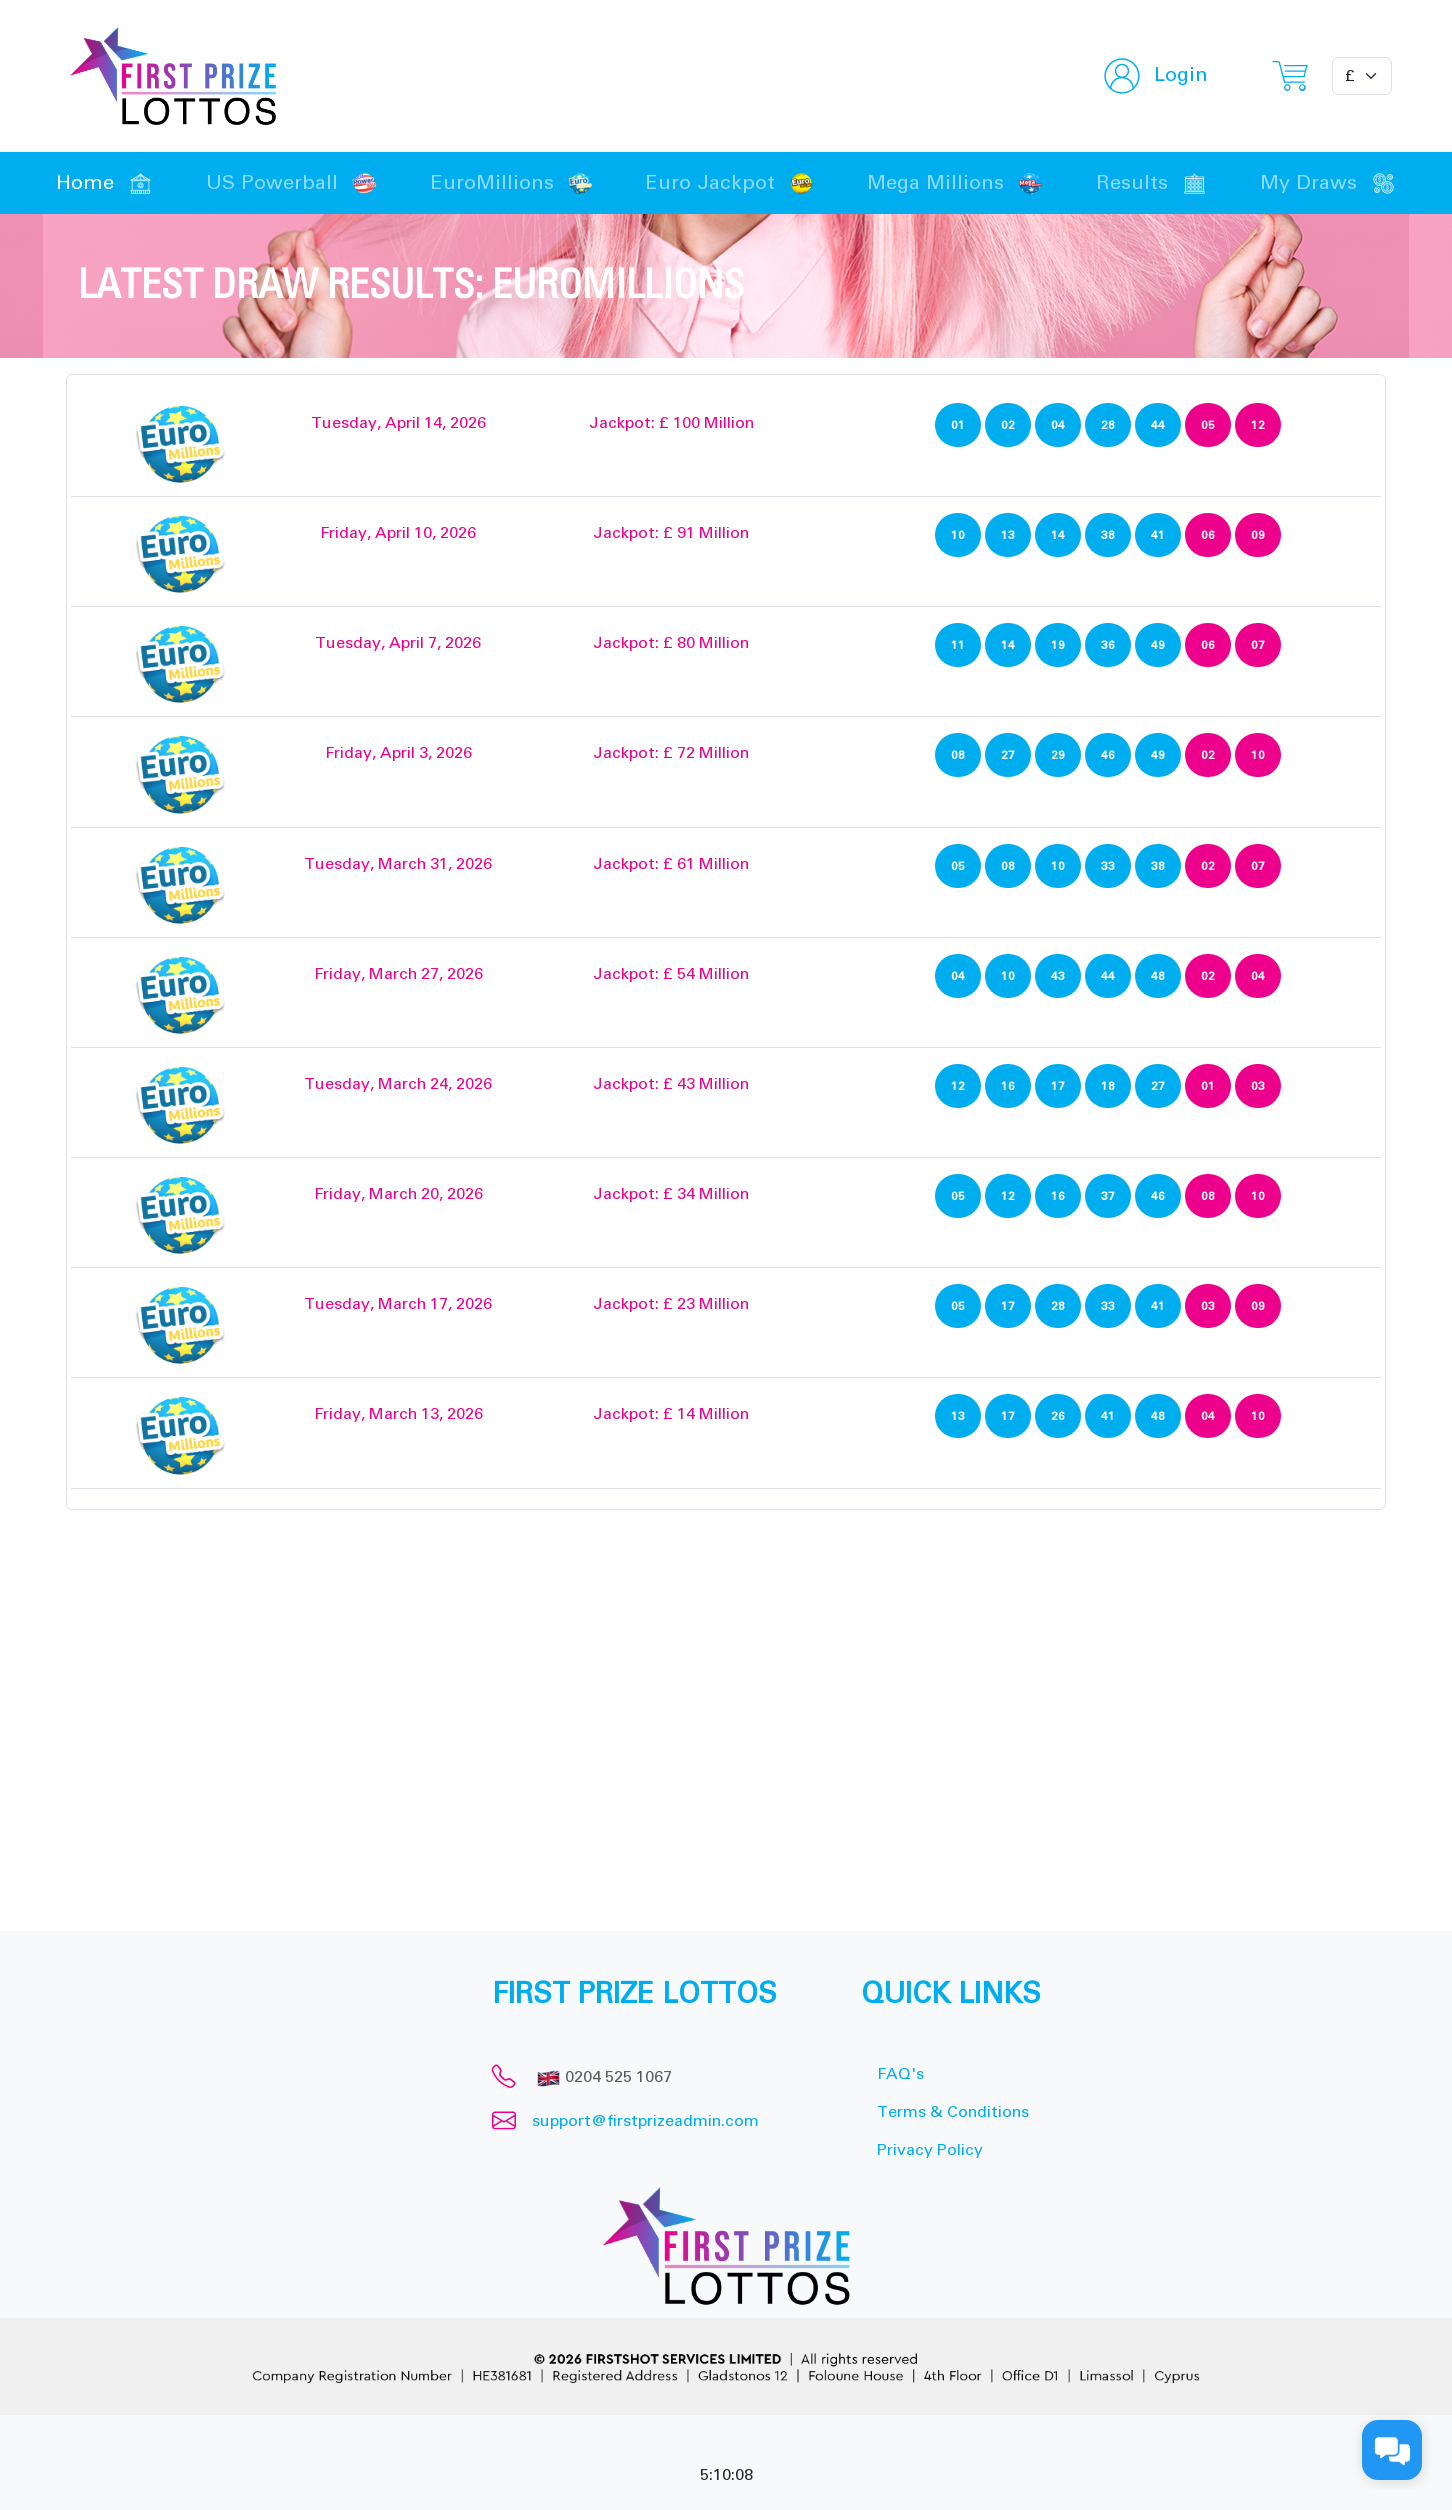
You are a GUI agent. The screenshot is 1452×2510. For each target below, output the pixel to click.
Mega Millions (955, 183)
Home (104, 183)
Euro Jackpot (729, 183)
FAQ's (900, 2074)
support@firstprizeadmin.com (645, 2121)
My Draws (1328, 183)
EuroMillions (511, 183)
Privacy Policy (930, 2150)
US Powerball (291, 183)
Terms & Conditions (953, 2112)
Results (1151, 183)
